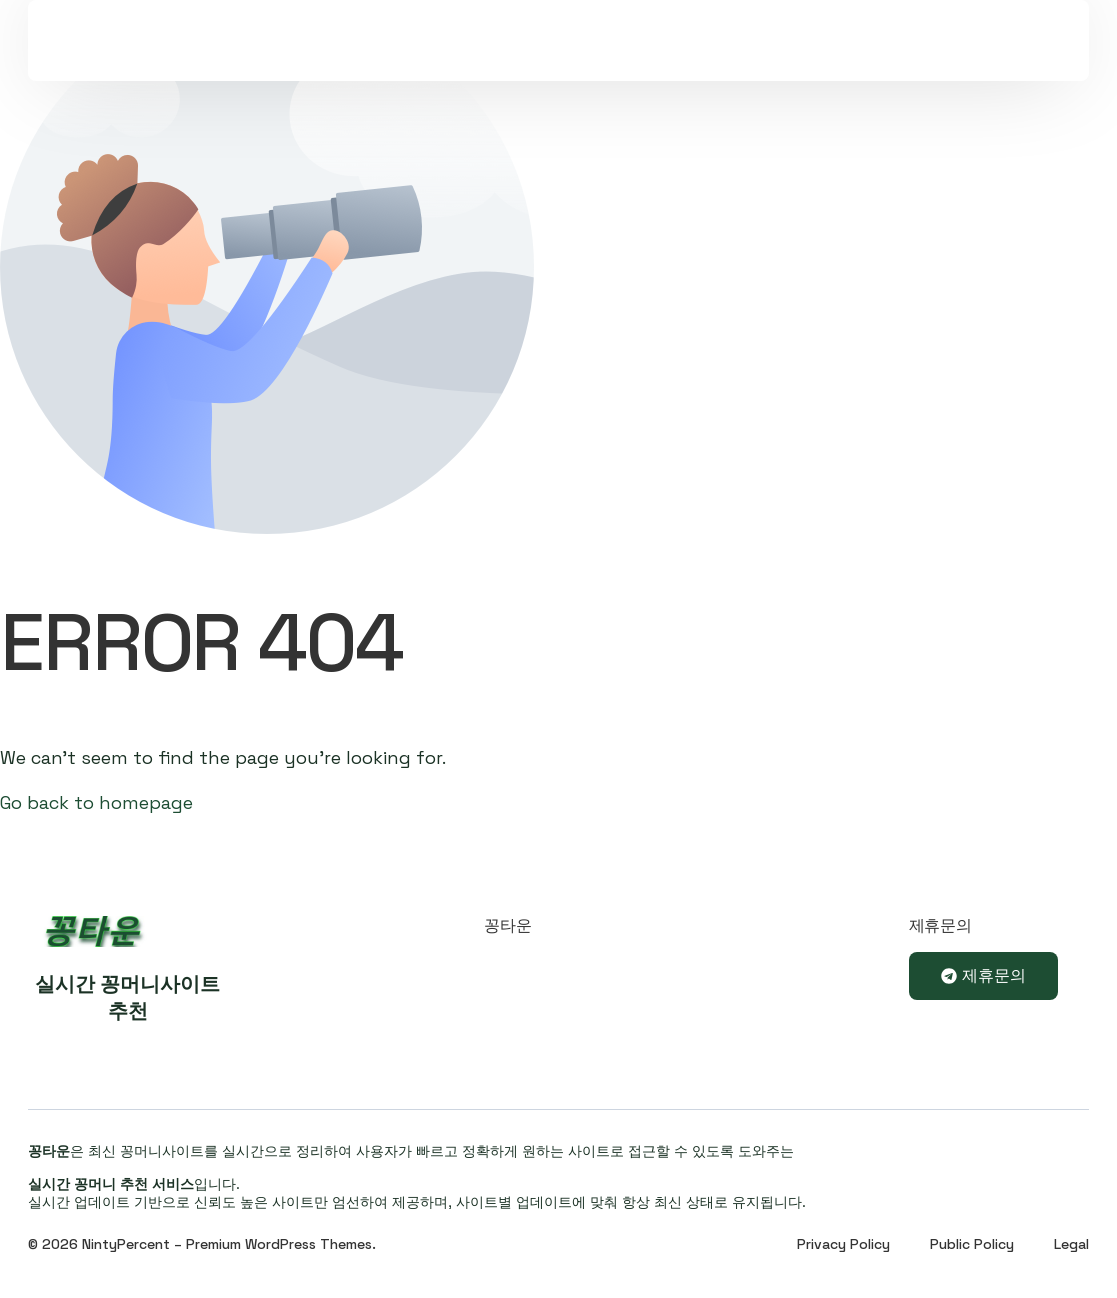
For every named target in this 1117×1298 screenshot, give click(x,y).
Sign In (870, 65)
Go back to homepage (96, 802)
